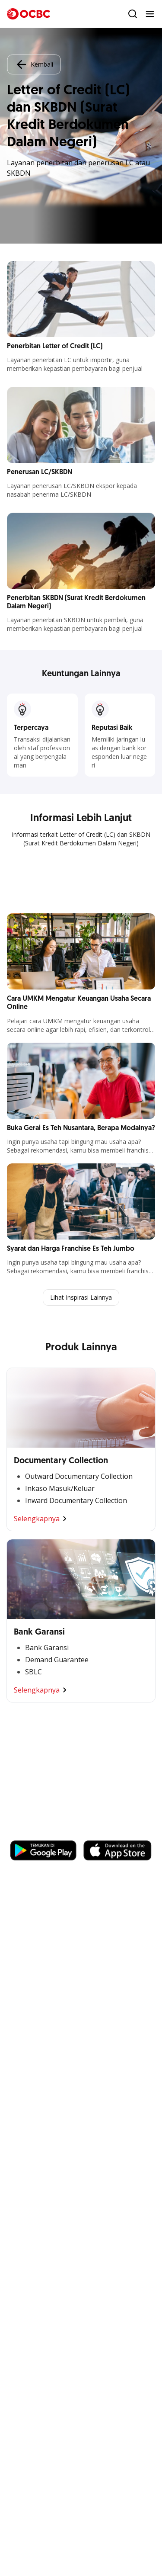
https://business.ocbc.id (51, 1832)
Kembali (33, 64)
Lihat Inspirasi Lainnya (81, 1297)
